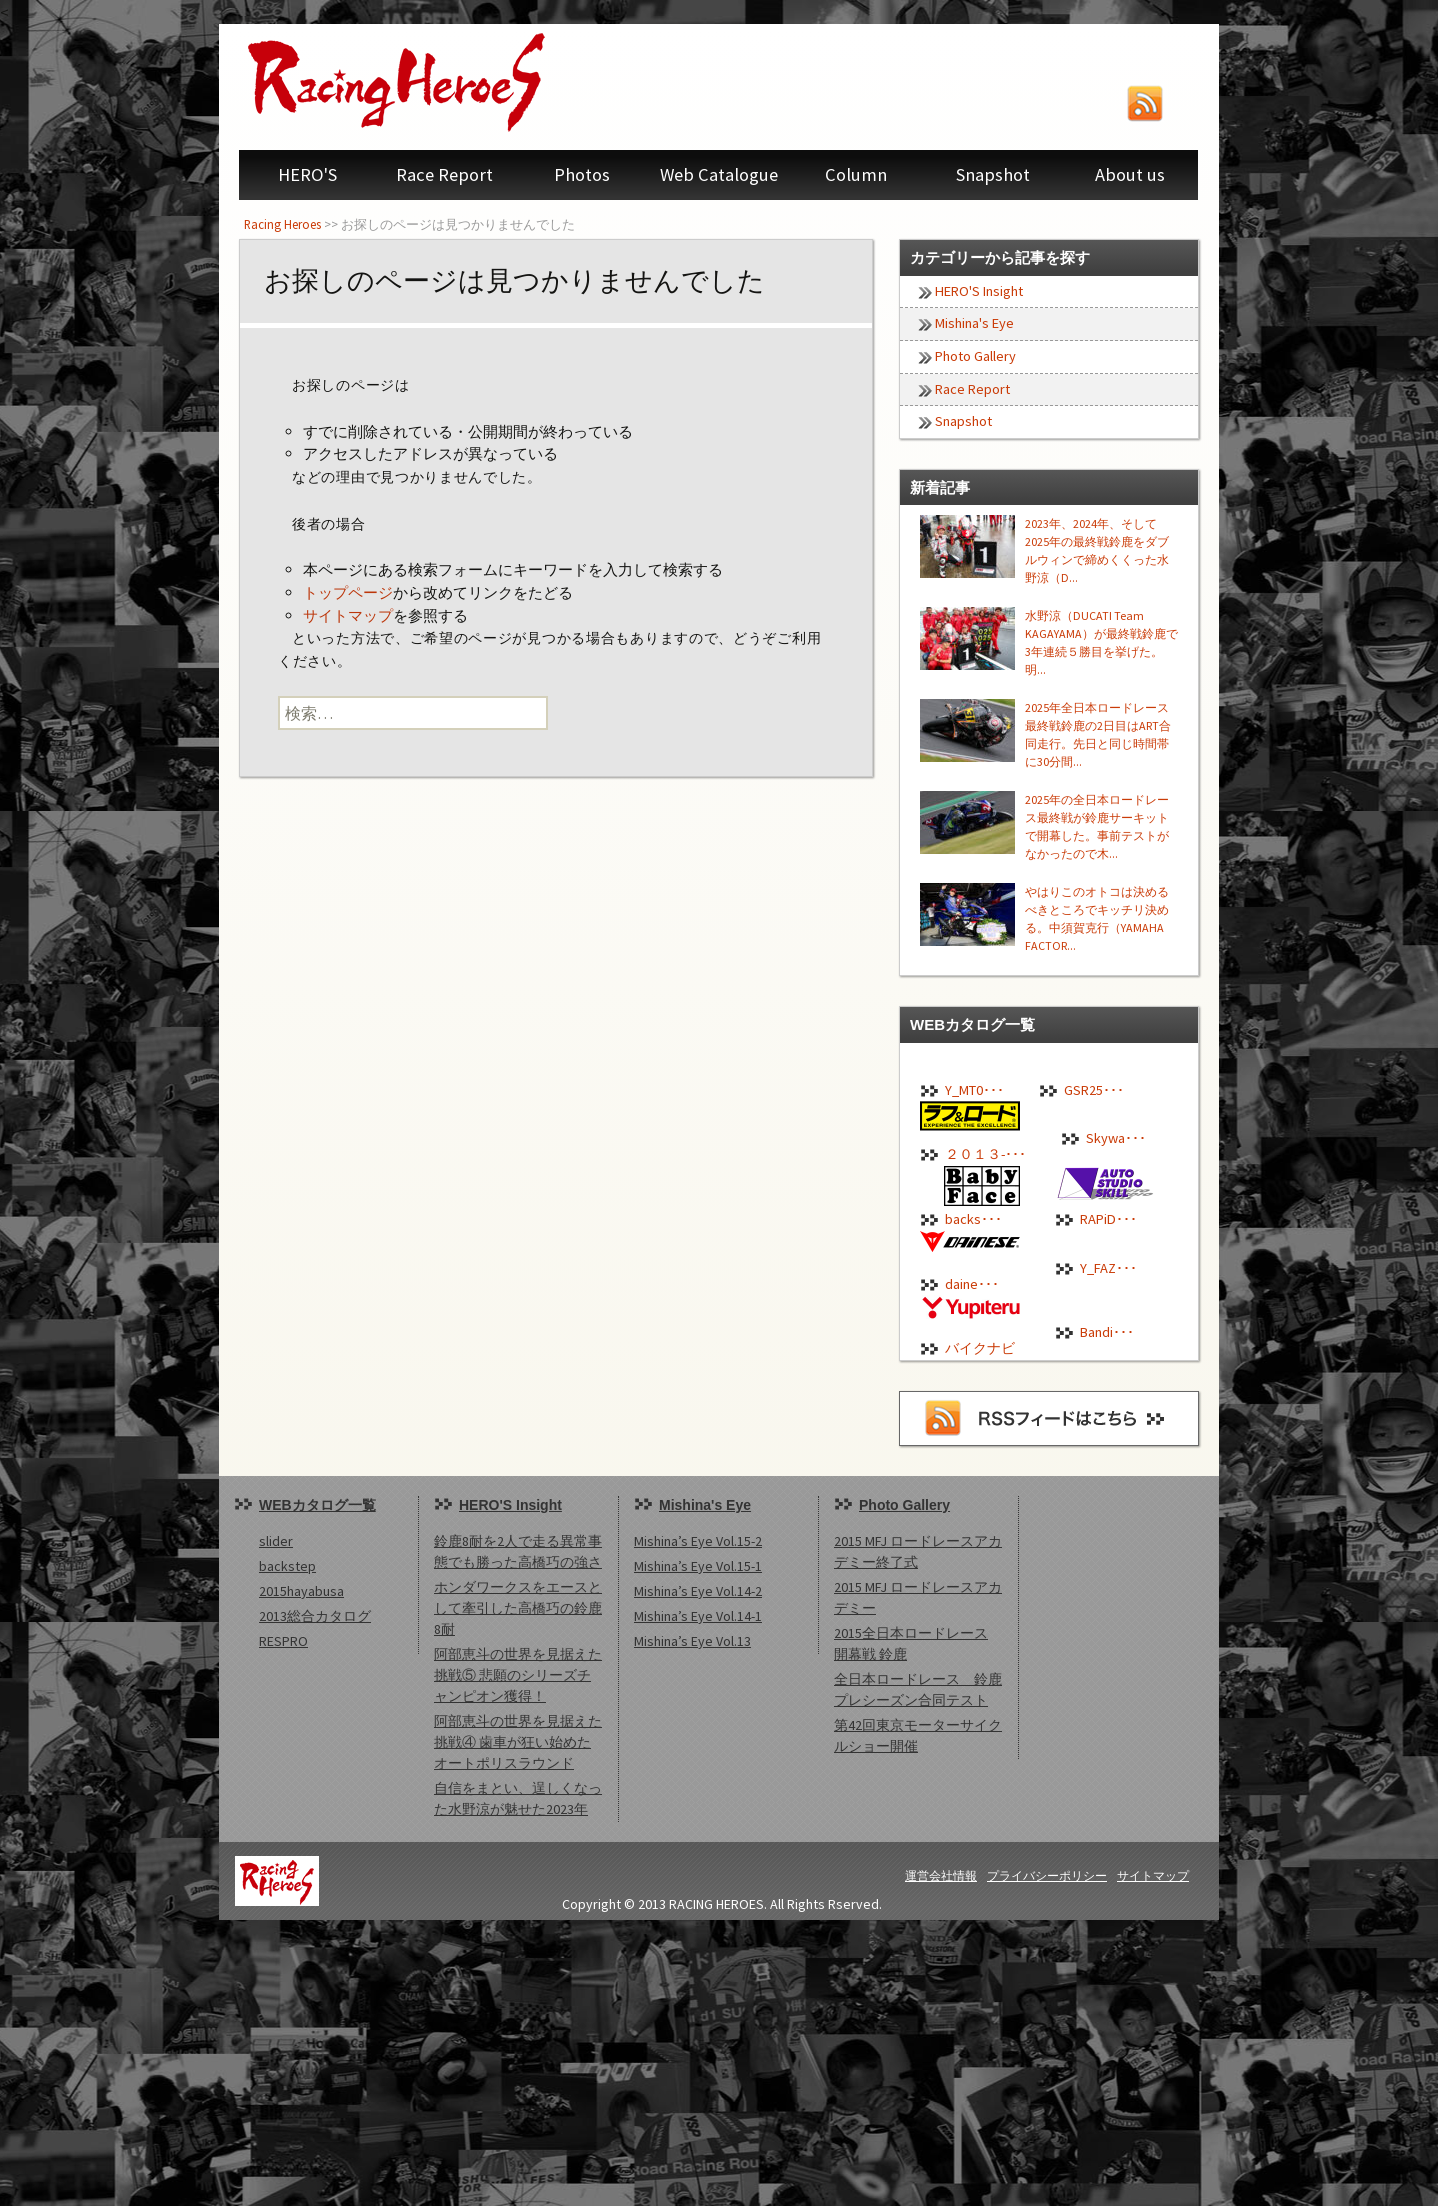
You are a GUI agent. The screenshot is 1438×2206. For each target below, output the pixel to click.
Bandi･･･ (1107, 1332)
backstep (287, 1566)
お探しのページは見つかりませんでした (514, 281)
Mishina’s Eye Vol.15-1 (698, 1566)
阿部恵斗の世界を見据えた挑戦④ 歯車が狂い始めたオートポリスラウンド (518, 1742)
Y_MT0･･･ (974, 1090)
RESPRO (283, 1641)
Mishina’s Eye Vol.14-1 (698, 1616)
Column (856, 174)
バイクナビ (980, 1348)
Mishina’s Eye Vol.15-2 (698, 1541)
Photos (582, 174)
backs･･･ (973, 1219)
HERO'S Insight (979, 291)
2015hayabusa (301, 1591)
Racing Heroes (282, 224)
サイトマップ (348, 615)
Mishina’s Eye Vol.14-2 (698, 1591)
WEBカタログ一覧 (317, 1505)
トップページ (348, 592)
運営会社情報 (941, 1875)
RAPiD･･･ (1108, 1219)
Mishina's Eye (974, 323)
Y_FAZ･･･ (1108, 1268)
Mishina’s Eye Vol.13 (692, 1641)
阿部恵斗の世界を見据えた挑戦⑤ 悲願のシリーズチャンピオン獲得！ (518, 1675)
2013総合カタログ (315, 1616)
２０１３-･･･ (985, 1154)
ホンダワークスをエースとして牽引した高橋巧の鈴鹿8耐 (518, 1608)
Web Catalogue (719, 174)
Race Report (444, 174)
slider (276, 1541)
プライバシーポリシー (1047, 1875)
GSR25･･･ (1094, 1090)
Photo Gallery (975, 356)
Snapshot (993, 174)
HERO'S (307, 174)
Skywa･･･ (1116, 1138)
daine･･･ (972, 1284)
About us (1130, 174)
